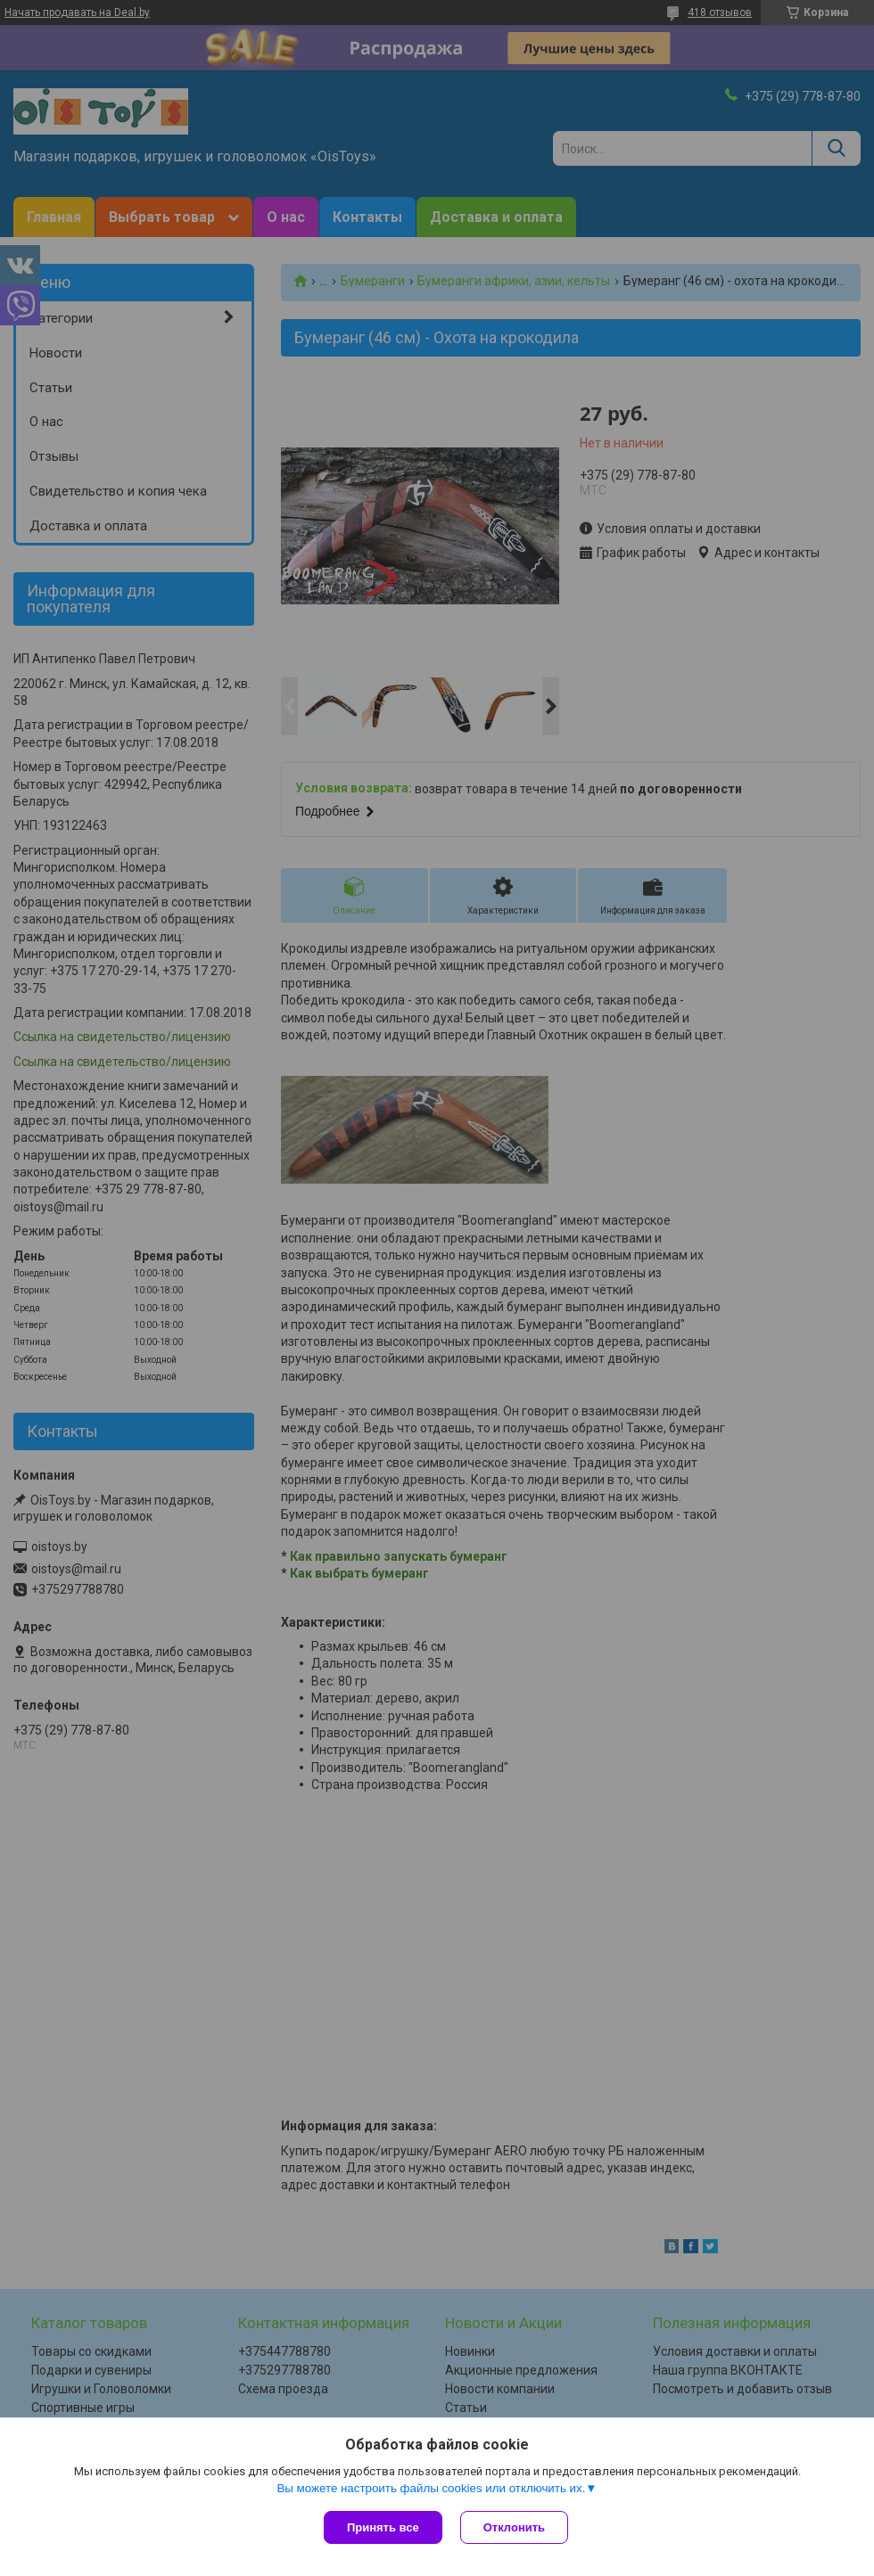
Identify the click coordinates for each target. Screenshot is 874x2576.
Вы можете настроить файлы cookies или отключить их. (430, 2488)
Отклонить (514, 2527)
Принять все (383, 2527)
